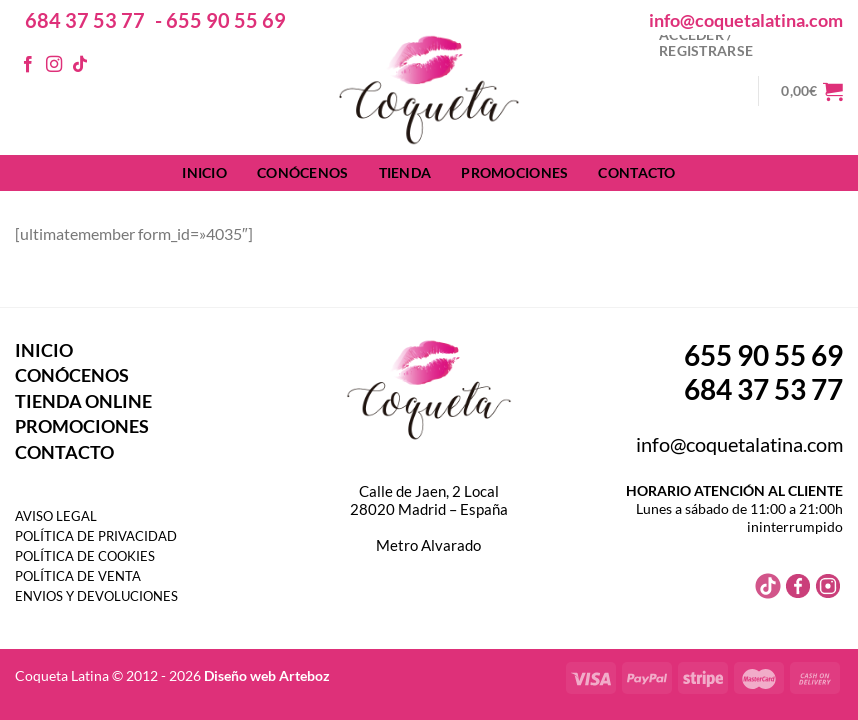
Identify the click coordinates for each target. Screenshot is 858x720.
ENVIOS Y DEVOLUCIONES (96, 596)
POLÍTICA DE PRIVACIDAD (96, 536)
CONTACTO (636, 172)
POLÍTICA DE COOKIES (85, 556)
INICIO (204, 172)
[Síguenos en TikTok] (80, 65)
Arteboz (304, 675)
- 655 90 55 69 (220, 20)
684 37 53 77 (85, 20)
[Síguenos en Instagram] (54, 65)
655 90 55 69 (763, 355)
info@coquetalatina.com (746, 20)
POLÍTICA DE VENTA (78, 576)
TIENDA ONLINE (83, 401)
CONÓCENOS (303, 172)
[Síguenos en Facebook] (28, 65)
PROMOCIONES (514, 172)
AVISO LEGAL (56, 516)
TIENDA (405, 172)
